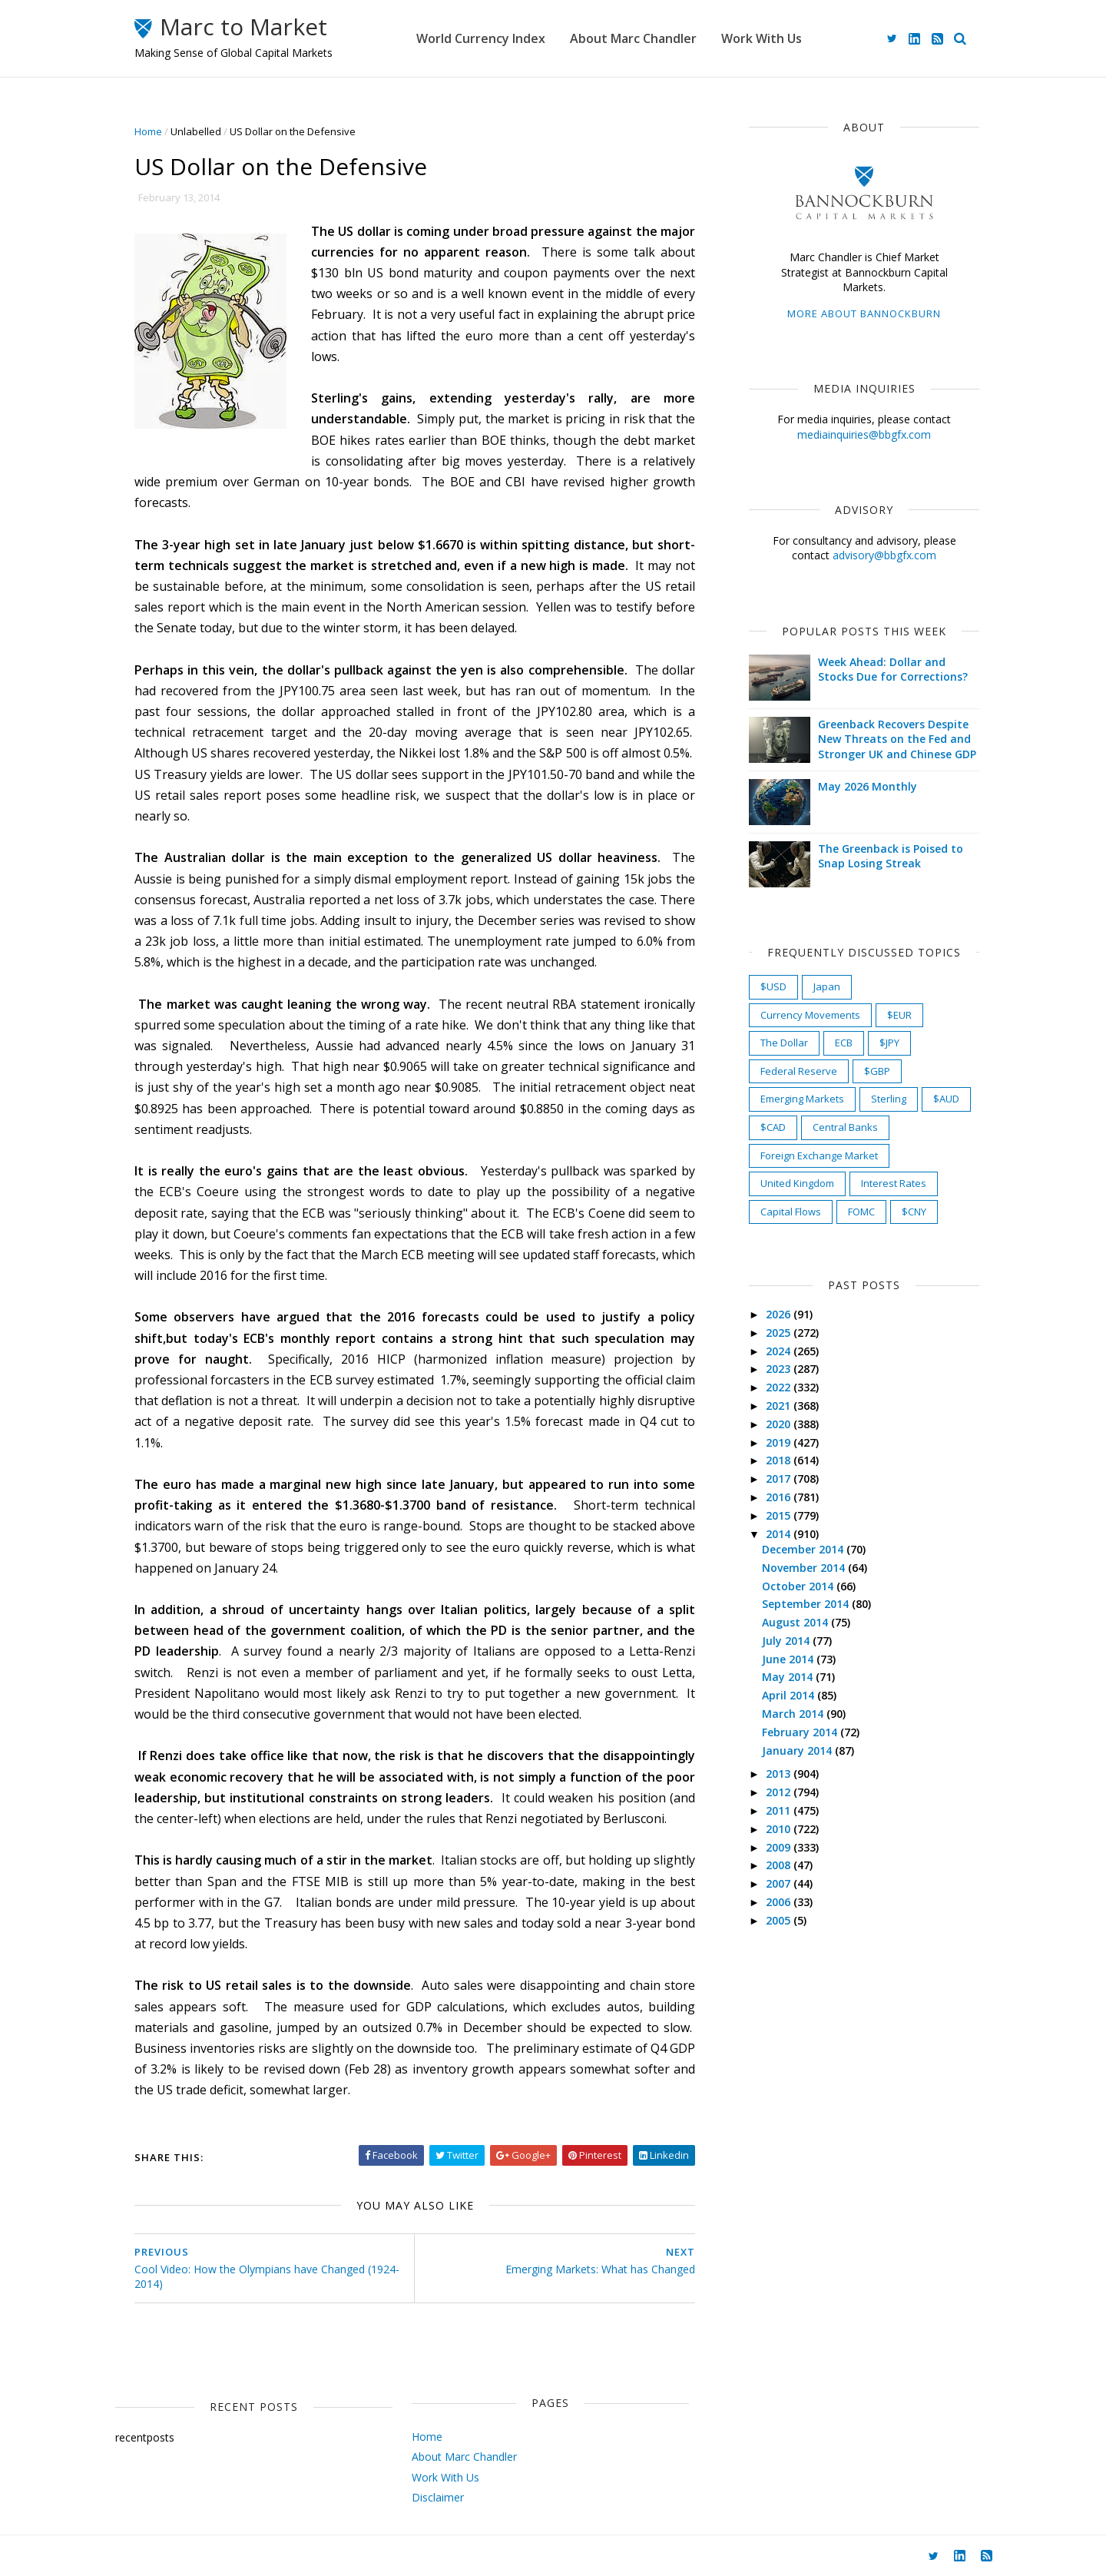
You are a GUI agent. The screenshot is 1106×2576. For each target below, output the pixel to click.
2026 (779, 1314)
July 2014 (787, 1640)
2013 (779, 1773)
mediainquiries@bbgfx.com (864, 434)
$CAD (773, 1127)
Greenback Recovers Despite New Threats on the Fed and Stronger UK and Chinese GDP (897, 739)
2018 (779, 1460)
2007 (779, 1883)
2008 (779, 1865)
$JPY (889, 1042)
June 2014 (789, 1659)
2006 (779, 1902)
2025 (779, 1332)
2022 (779, 1387)
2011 (779, 1810)
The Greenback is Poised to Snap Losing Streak (890, 856)
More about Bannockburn (864, 313)
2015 (779, 1515)
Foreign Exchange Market (819, 1155)
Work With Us (761, 38)
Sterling (888, 1099)
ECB (844, 1042)
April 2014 (789, 1695)
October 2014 (799, 1586)
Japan (826, 986)
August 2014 (796, 1622)
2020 (779, 1424)
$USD (773, 986)
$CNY (914, 1211)
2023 (779, 1368)
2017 (779, 1478)
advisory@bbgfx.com (884, 555)
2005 (779, 1920)
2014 (779, 1534)
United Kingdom (797, 1183)
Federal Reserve (798, 1071)
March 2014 (794, 1713)
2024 (779, 1351)
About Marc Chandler (633, 38)
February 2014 (801, 1732)
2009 (779, 1847)
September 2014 (807, 1603)
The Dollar (784, 1042)
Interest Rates (893, 1183)
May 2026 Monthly (867, 786)
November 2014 (805, 1567)
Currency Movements (810, 1015)
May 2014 (789, 1676)
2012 (779, 1792)
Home (148, 131)
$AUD (946, 1099)
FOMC (861, 1211)
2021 (779, 1405)
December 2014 (804, 1549)
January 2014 (798, 1750)
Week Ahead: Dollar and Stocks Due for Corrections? (893, 670)
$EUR (899, 1015)
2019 (779, 1442)
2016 (779, 1497)
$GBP (877, 1071)
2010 (779, 1829)
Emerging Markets (802, 1099)
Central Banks (845, 1127)
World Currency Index (480, 38)
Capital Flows (790, 1211)
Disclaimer (438, 2497)
